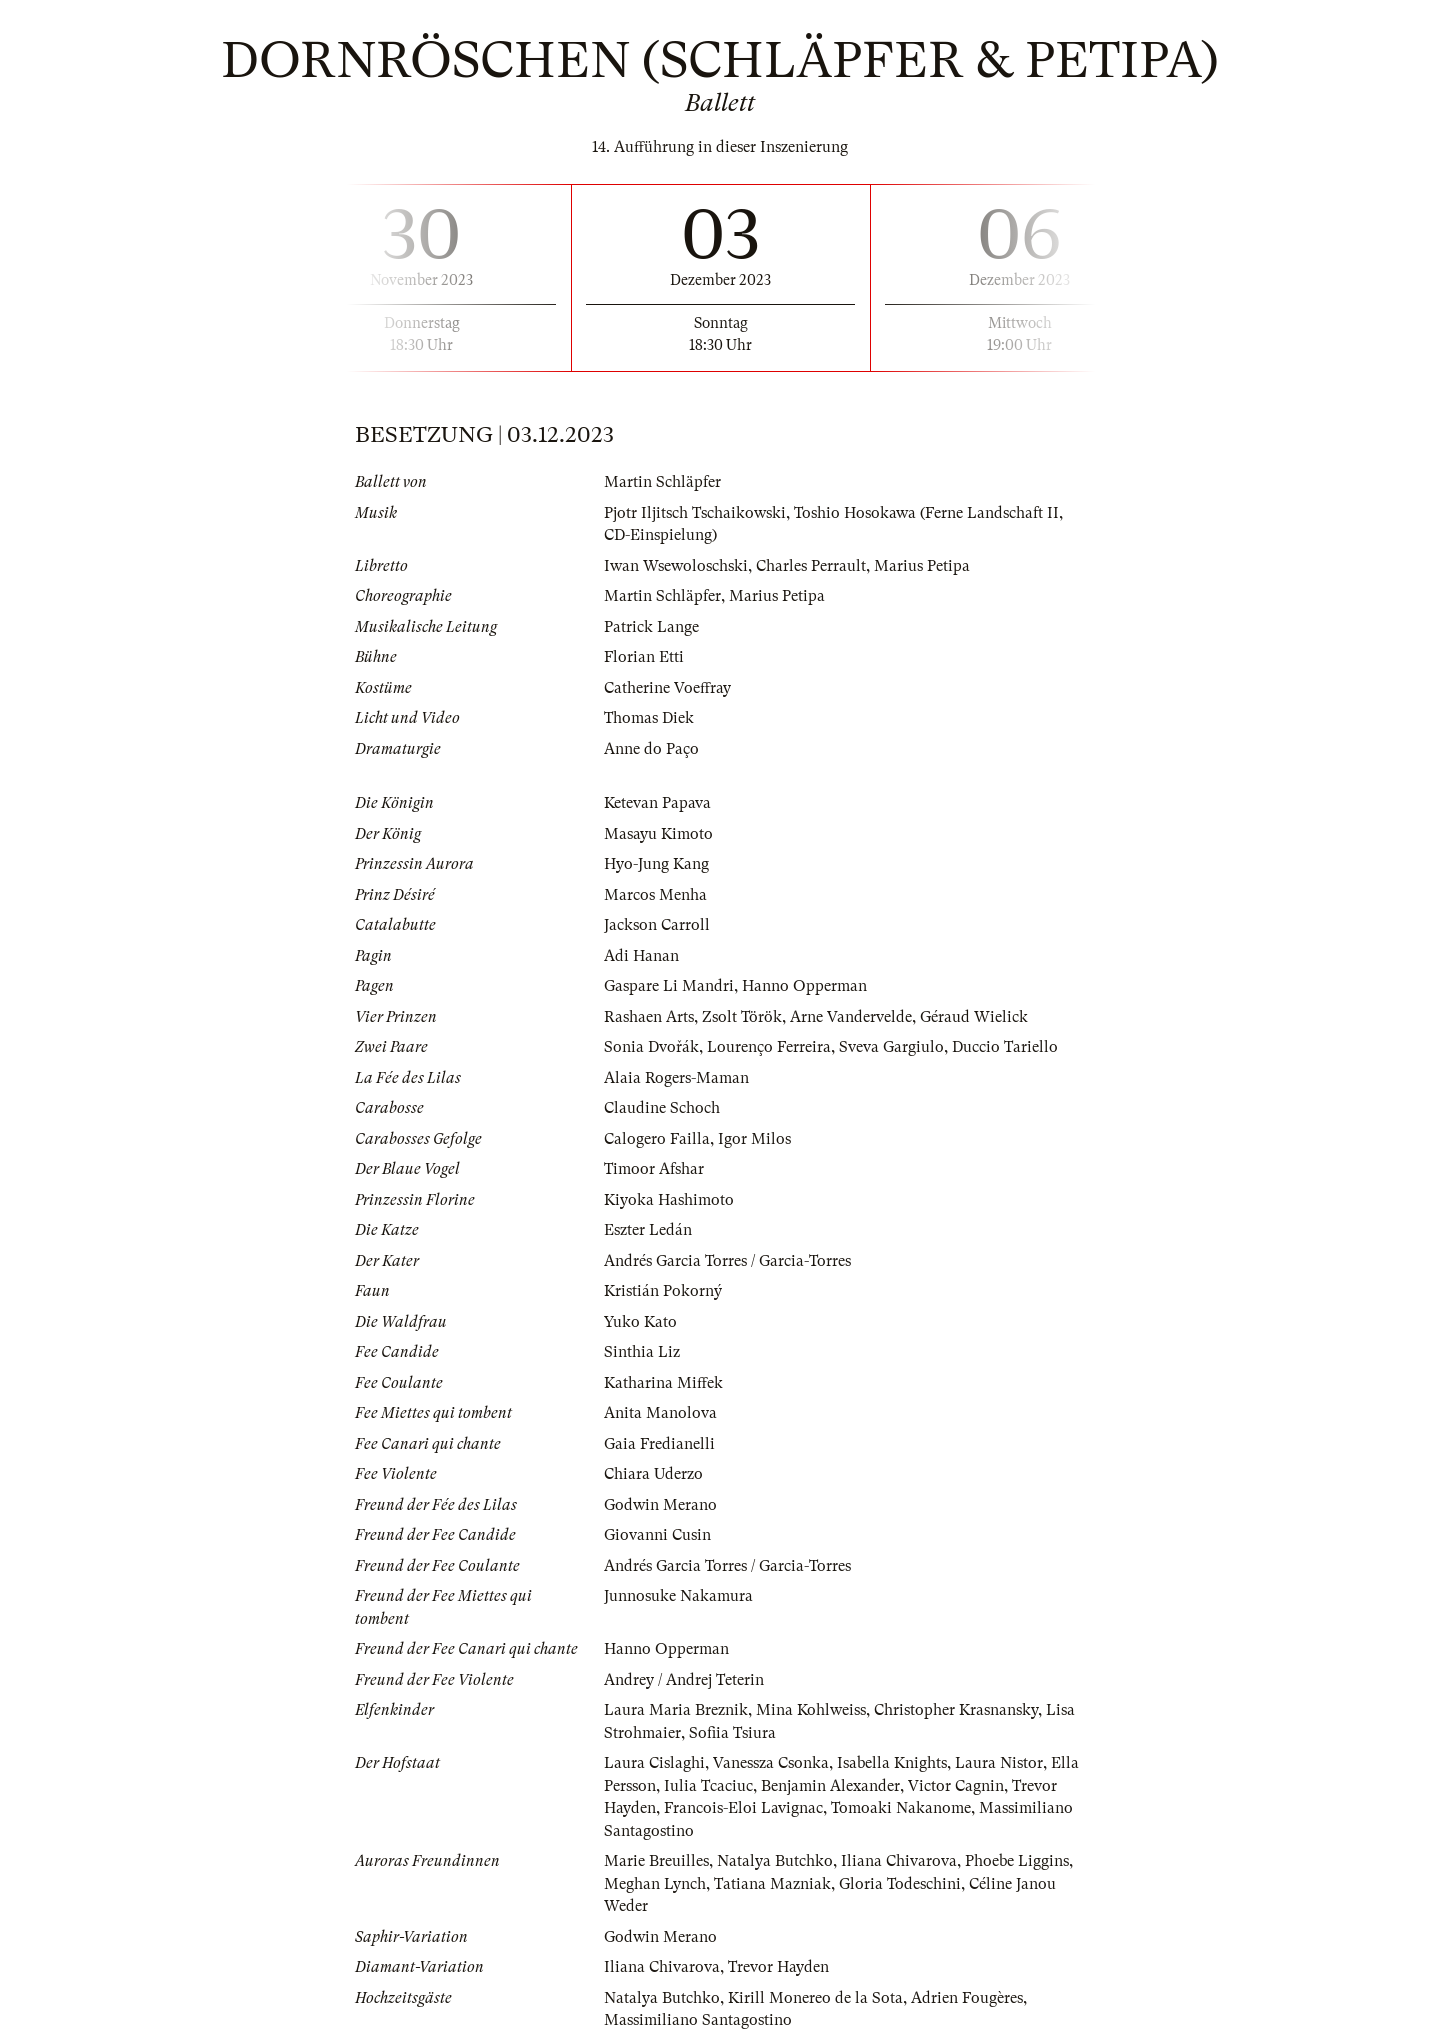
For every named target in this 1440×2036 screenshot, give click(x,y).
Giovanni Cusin (657, 1535)
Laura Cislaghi (654, 1763)
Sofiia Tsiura (732, 1733)
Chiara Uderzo (653, 1474)
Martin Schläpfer (662, 482)
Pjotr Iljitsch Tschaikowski (695, 513)
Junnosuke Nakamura (678, 1596)
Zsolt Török (742, 1017)
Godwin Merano (660, 1505)
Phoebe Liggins (1017, 1861)
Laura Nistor (999, 1763)
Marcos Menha (655, 895)
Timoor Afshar (654, 1169)
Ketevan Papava (657, 803)
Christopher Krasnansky (956, 1710)
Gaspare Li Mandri (669, 986)
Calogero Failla (657, 1139)
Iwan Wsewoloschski (676, 566)
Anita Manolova (660, 1413)
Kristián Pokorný (663, 1291)
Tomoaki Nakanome (901, 1808)
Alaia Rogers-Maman (676, 1078)
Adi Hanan (641, 956)
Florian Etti (644, 657)
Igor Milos (754, 1139)
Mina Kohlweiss (811, 1710)
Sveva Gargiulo (891, 1047)
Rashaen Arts (649, 1017)
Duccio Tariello (1005, 1047)
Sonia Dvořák (651, 1047)
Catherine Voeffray (667, 688)
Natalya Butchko (775, 1861)
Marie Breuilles (656, 1861)
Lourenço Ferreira (769, 1047)
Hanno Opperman (804, 986)
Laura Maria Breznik (676, 1710)
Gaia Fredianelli (659, 1444)
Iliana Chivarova (899, 1861)
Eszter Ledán (648, 1230)
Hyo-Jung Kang (656, 864)
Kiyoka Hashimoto (669, 1200)
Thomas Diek (649, 718)
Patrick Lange (651, 627)
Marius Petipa (922, 566)
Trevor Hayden (778, 1967)
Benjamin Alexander (830, 1786)
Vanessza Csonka (771, 1763)
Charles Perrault (811, 566)
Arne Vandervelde (851, 1017)
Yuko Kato (640, 1322)
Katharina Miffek (663, 1383)
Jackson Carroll (657, 925)
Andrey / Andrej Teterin (684, 1680)
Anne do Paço (651, 749)
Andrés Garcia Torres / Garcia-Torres (727, 1261)
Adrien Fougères (967, 1998)
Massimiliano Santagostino (698, 2020)
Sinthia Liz (642, 1352)
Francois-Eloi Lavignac (743, 1808)
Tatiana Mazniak (772, 1884)
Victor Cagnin (956, 1786)
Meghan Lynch (655, 1884)
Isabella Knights (892, 1763)
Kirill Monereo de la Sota (815, 1998)
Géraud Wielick (974, 1017)
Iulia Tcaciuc (708, 1786)
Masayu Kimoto (658, 834)
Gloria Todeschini (900, 1884)
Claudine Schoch (662, 1108)
